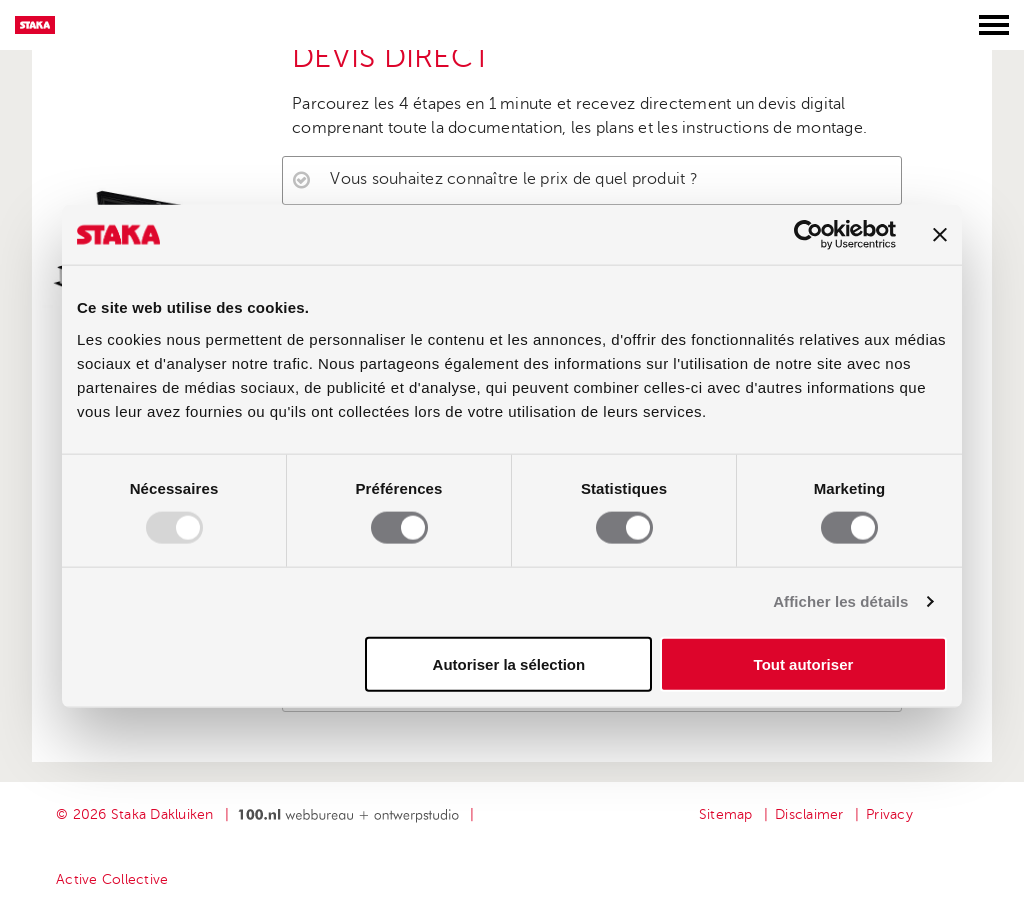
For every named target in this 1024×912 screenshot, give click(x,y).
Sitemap (726, 814)
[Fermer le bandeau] (940, 235)
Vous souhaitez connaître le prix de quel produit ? (514, 179)
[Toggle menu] (994, 25)
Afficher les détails (840, 601)
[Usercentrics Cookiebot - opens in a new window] (808, 235)
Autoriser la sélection (509, 663)
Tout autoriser (804, 663)
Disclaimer (809, 814)
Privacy (889, 814)
